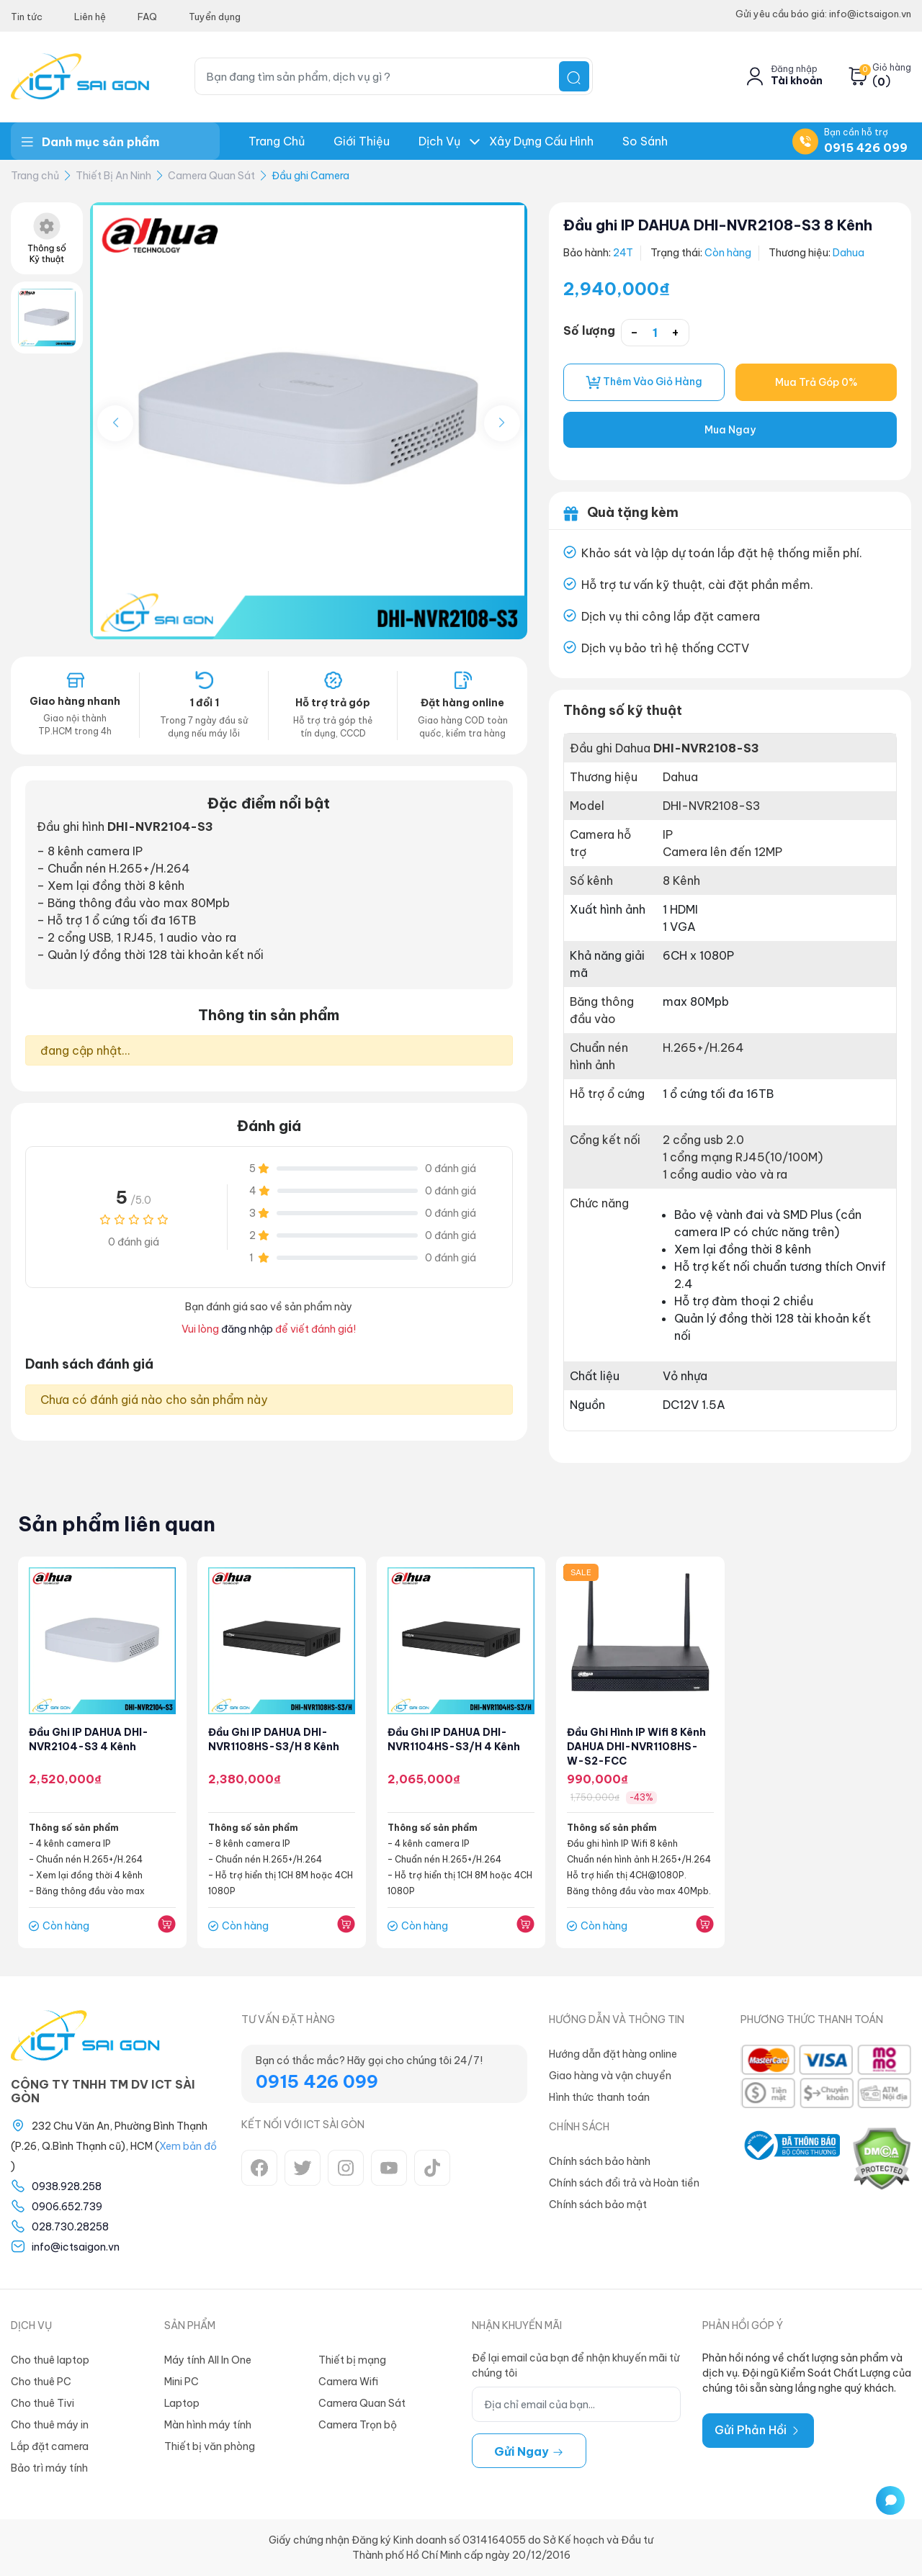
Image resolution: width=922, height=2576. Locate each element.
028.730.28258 (70, 2226)
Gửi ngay (529, 2451)
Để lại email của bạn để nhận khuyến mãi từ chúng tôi (575, 2365)
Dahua (848, 252)
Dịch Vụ (439, 141)
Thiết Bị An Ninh (113, 175)
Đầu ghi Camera (310, 175)
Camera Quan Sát (211, 175)
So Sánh (645, 141)
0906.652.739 (67, 2206)
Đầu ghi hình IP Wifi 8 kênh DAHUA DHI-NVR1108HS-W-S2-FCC (636, 1746)
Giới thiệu (362, 141)
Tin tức (26, 16)
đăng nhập (247, 1329)
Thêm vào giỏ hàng (644, 382)
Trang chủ (277, 141)
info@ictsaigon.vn (76, 2247)
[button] (502, 423)
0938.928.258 (67, 2186)
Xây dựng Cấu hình (541, 141)
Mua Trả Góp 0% (816, 382)
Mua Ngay (730, 429)
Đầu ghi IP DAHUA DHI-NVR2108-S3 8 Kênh (717, 225)
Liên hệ (90, 16)
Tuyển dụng (215, 16)
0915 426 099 (866, 147)
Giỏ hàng (891, 67)
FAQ (147, 16)
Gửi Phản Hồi (758, 2430)
